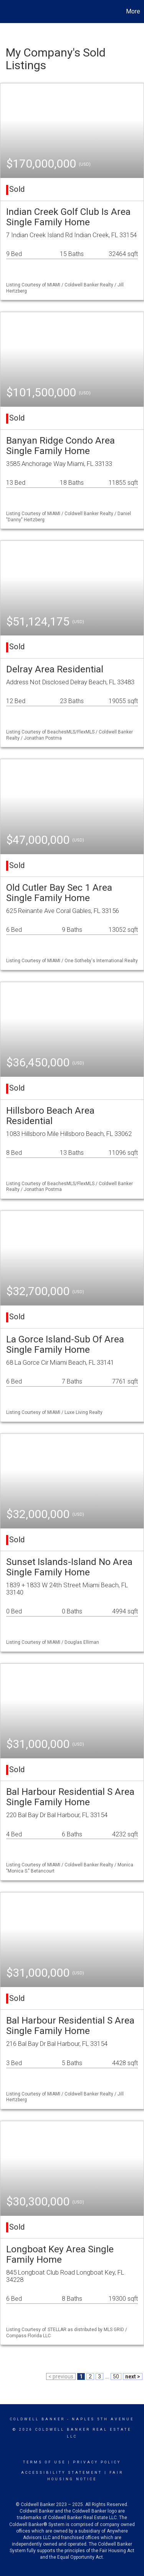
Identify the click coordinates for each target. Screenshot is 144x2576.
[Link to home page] (7, 11)
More (133, 11)
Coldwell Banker (37, 2419)
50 (116, 2376)
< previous (60, 2376)
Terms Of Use (44, 2462)
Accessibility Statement (61, 2473)
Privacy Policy (97, 2462)
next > (132, 2376)
